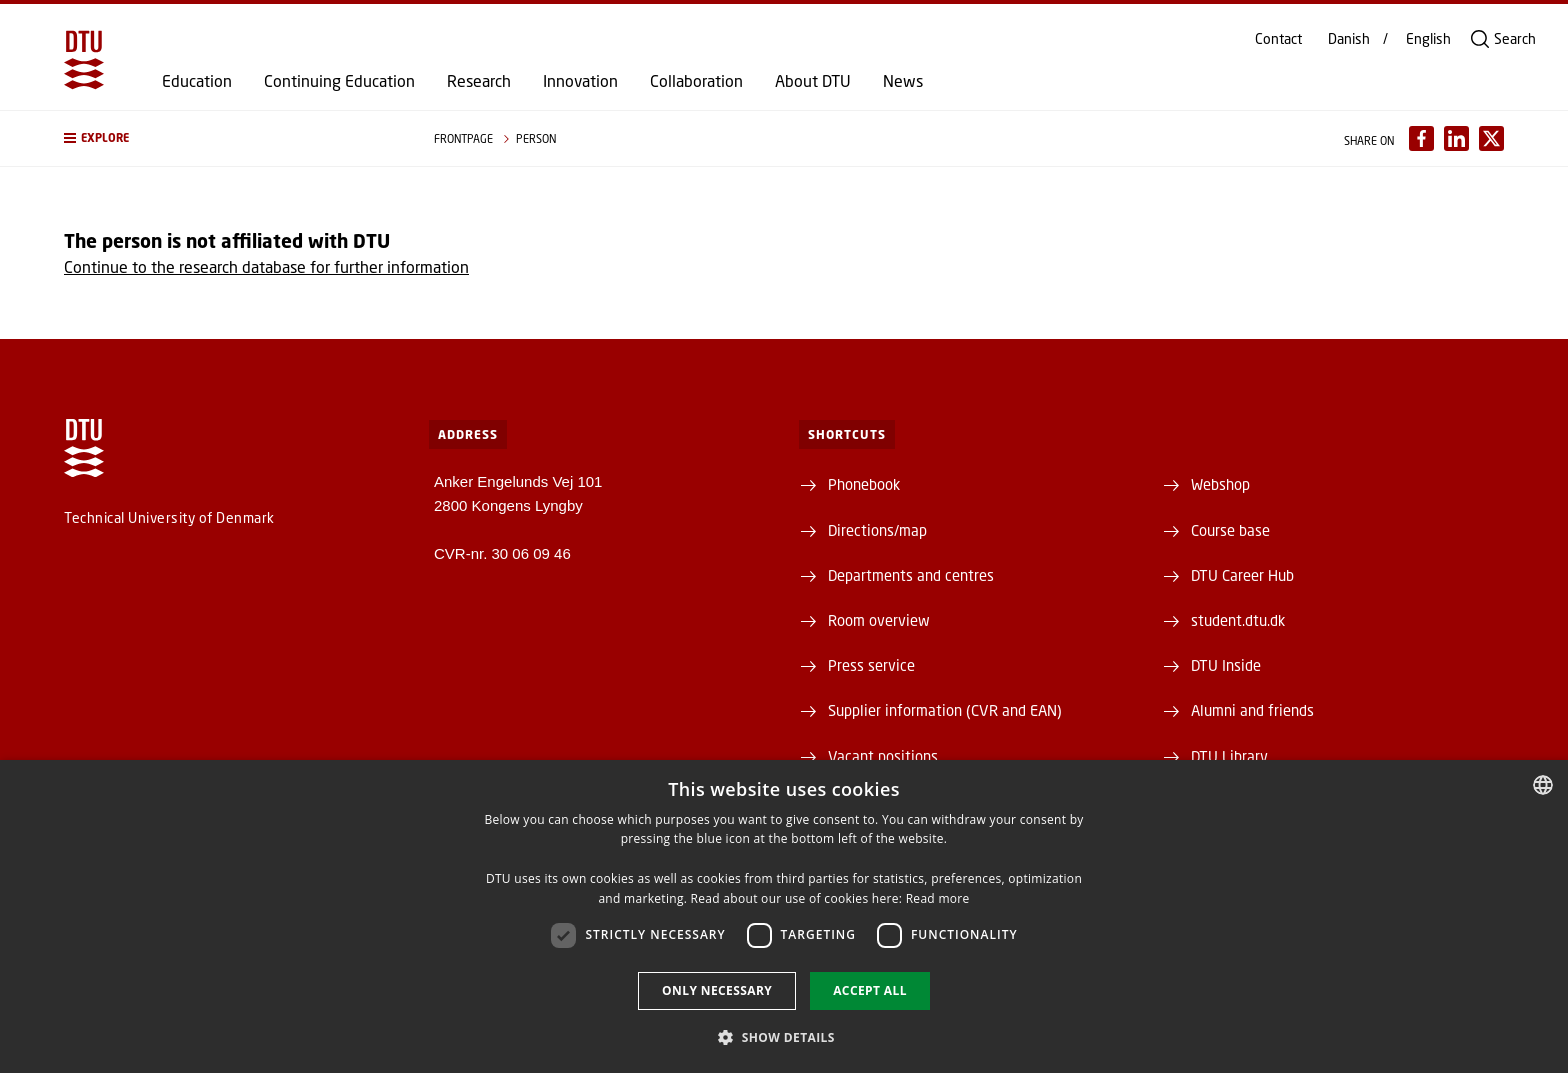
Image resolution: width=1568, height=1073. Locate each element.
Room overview (879, 620)
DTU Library (1229, 756)
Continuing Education (339, 81)
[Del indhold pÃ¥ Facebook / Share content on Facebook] (1421, 138)
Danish (1349, 39)
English (1428, 39)
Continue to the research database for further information (266, 266)
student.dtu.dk (1238, 620)
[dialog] (784, 916)
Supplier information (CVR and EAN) (945, 710)
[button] (229, 138)
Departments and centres (911, 575)
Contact (1278, 39)
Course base (1230, 530)
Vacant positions (883, 756)
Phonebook (864, 484)
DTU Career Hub (1242, 575)
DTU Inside (1226, 665)
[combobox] (1543, 785)
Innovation (580, 81)
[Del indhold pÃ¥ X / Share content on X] (1491, 138)
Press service (871, 665)
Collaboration (696, 81)
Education (197, 81)
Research (479, 81)
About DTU (813, 81)
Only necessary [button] (717, 990)
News (903, 81)
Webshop (1220, 484)
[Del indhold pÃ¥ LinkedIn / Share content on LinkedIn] (1456, 138)
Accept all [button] (870, 990)
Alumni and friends (1252, 710)
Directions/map (877, 530)
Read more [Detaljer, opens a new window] (938, 898)
